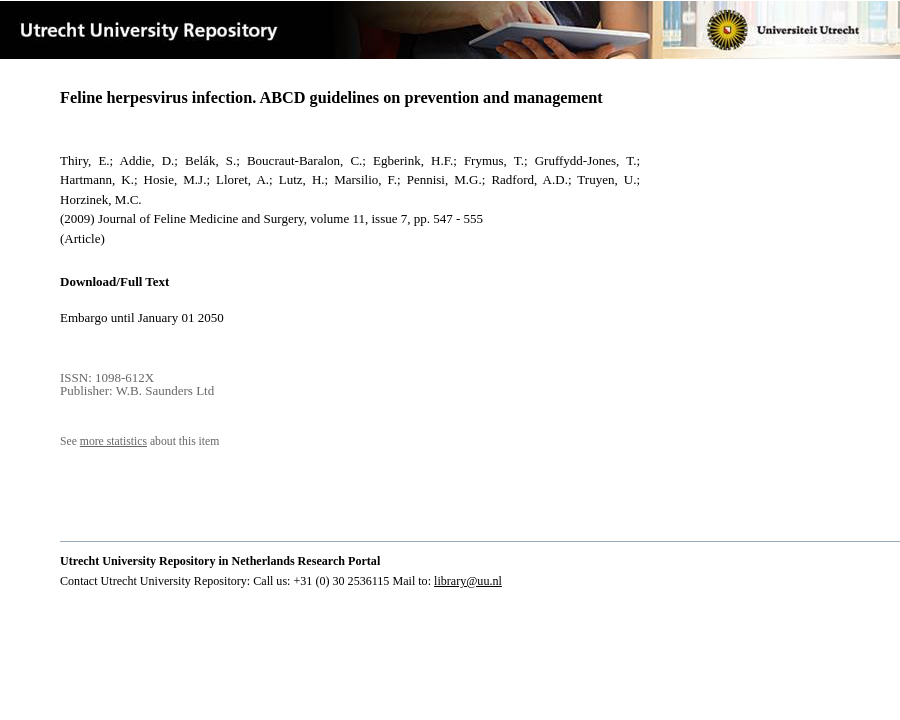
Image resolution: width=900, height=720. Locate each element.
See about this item (139, 441)
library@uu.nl (468, 581)
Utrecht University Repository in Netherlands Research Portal (220, 561)
